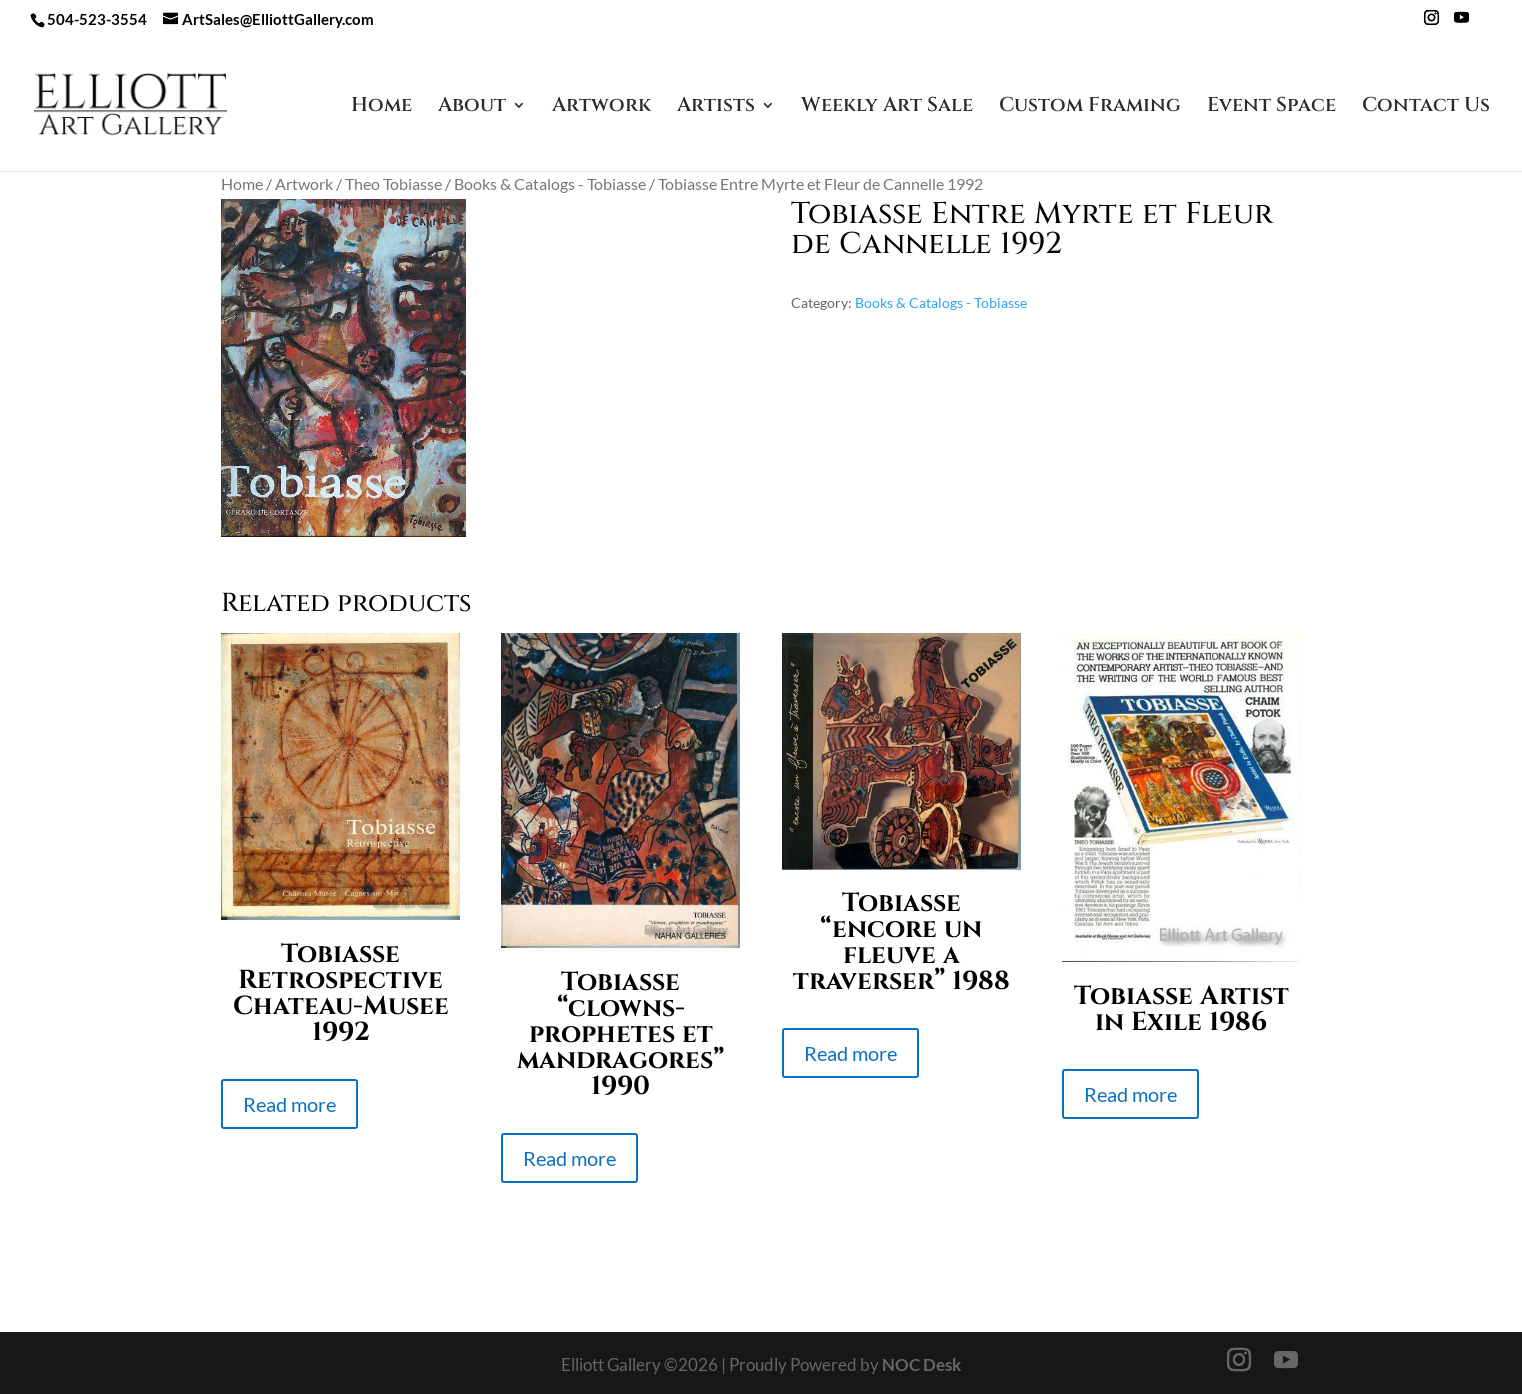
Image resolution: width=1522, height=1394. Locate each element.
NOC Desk (921, 1364)
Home (381, 108)
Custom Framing (1090, 108)
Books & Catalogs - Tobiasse (550, 184)
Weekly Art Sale (887, 108)
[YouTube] (1461, 23)
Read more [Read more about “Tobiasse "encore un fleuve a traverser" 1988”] (850, 1053)
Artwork (601, 108)
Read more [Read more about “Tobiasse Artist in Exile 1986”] (1130, 1094)
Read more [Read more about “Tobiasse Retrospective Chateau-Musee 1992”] (289, 1104)
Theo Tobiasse (393, 184)
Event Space (1271, 108)
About (472, 108)
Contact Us (1426, 108)
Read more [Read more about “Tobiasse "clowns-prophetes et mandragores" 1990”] (569, 1158)
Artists (716, 108)
